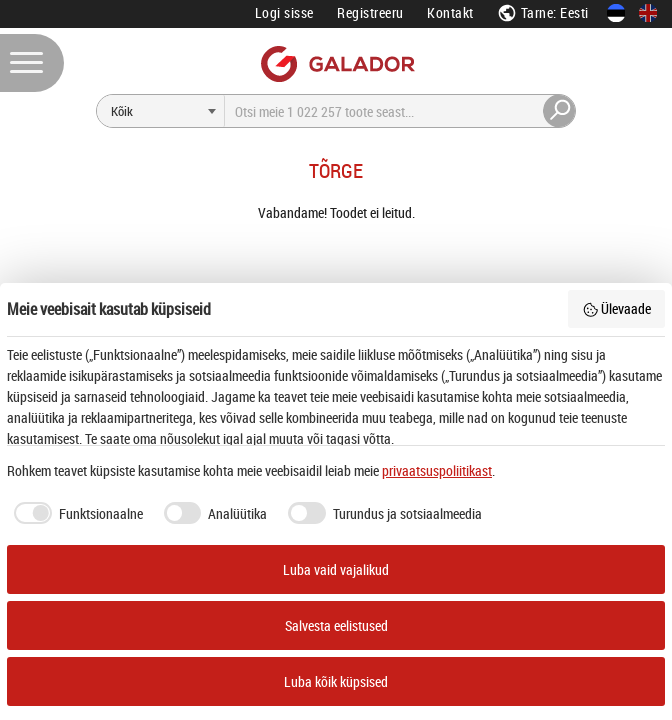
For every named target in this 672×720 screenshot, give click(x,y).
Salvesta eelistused (336, 625)
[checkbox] (75, 513)
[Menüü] (32, 63)
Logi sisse (284, 12)
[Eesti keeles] (616, 13)
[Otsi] (161, 111)
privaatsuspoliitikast (437, 470)
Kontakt (450, 12)
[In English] (648, 13)
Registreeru (370, 12)
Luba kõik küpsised (336, 681)
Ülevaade (617, 308)
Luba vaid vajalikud (336, 569)
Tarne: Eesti (543, 12)
